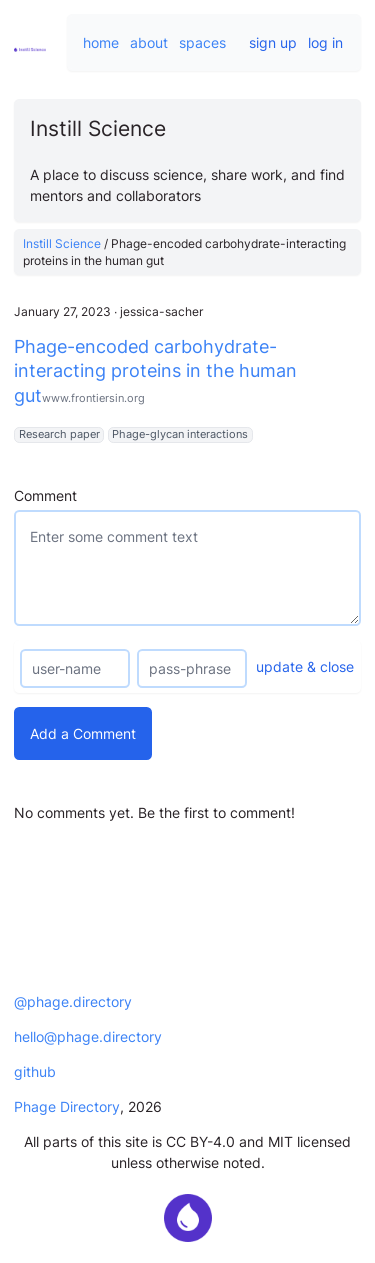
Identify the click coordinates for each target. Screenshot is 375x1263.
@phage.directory (73, 1001)
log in (325, 42)
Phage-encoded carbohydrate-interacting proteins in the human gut (155, 371)
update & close (305, 666)
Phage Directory (67, 1106)
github (35, 1071)
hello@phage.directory (88, 1036)
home (101, 42)
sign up (273, 42)
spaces (202, 42)
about (149, 42)
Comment (45, 495)
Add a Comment (83, 733)
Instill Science (62, 243)
